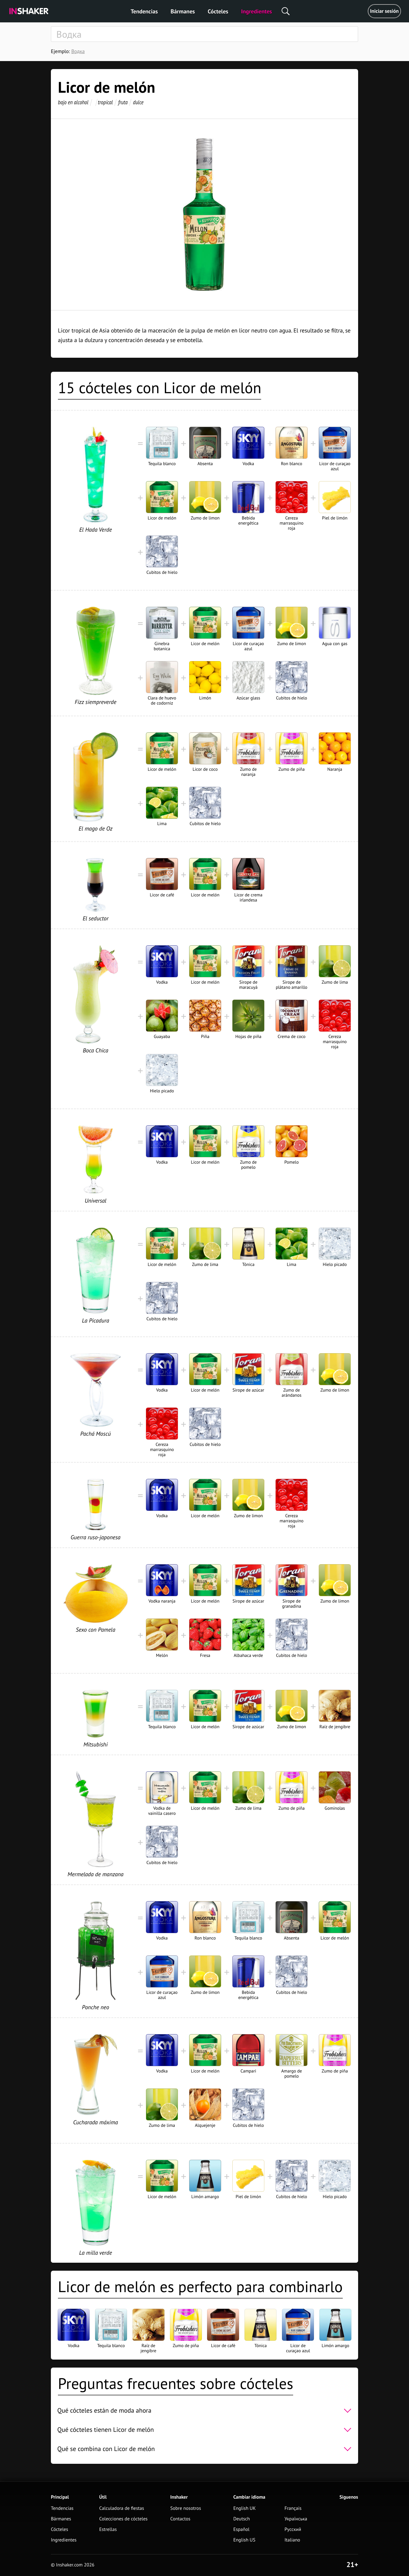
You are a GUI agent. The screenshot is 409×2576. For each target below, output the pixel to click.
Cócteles (218, 11)
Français (293, 2508)
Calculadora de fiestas (121, 2508)
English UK (244, 2508)
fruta (122, 102)
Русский (293, 2529)
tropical (105, 102)
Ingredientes (256, 11)
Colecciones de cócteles (123, 2519)
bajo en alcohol (73, 102)
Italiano (292, 2540)
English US (244, 2540)
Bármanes (183, 11)
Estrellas (108, 2529)
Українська (296, 2519)
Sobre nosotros (185, 2508)
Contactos (180, 2519)
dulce (138, 102)
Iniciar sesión (384, 11)
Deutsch (241, 2519)
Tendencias (144, 11)
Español (241, 2529)
